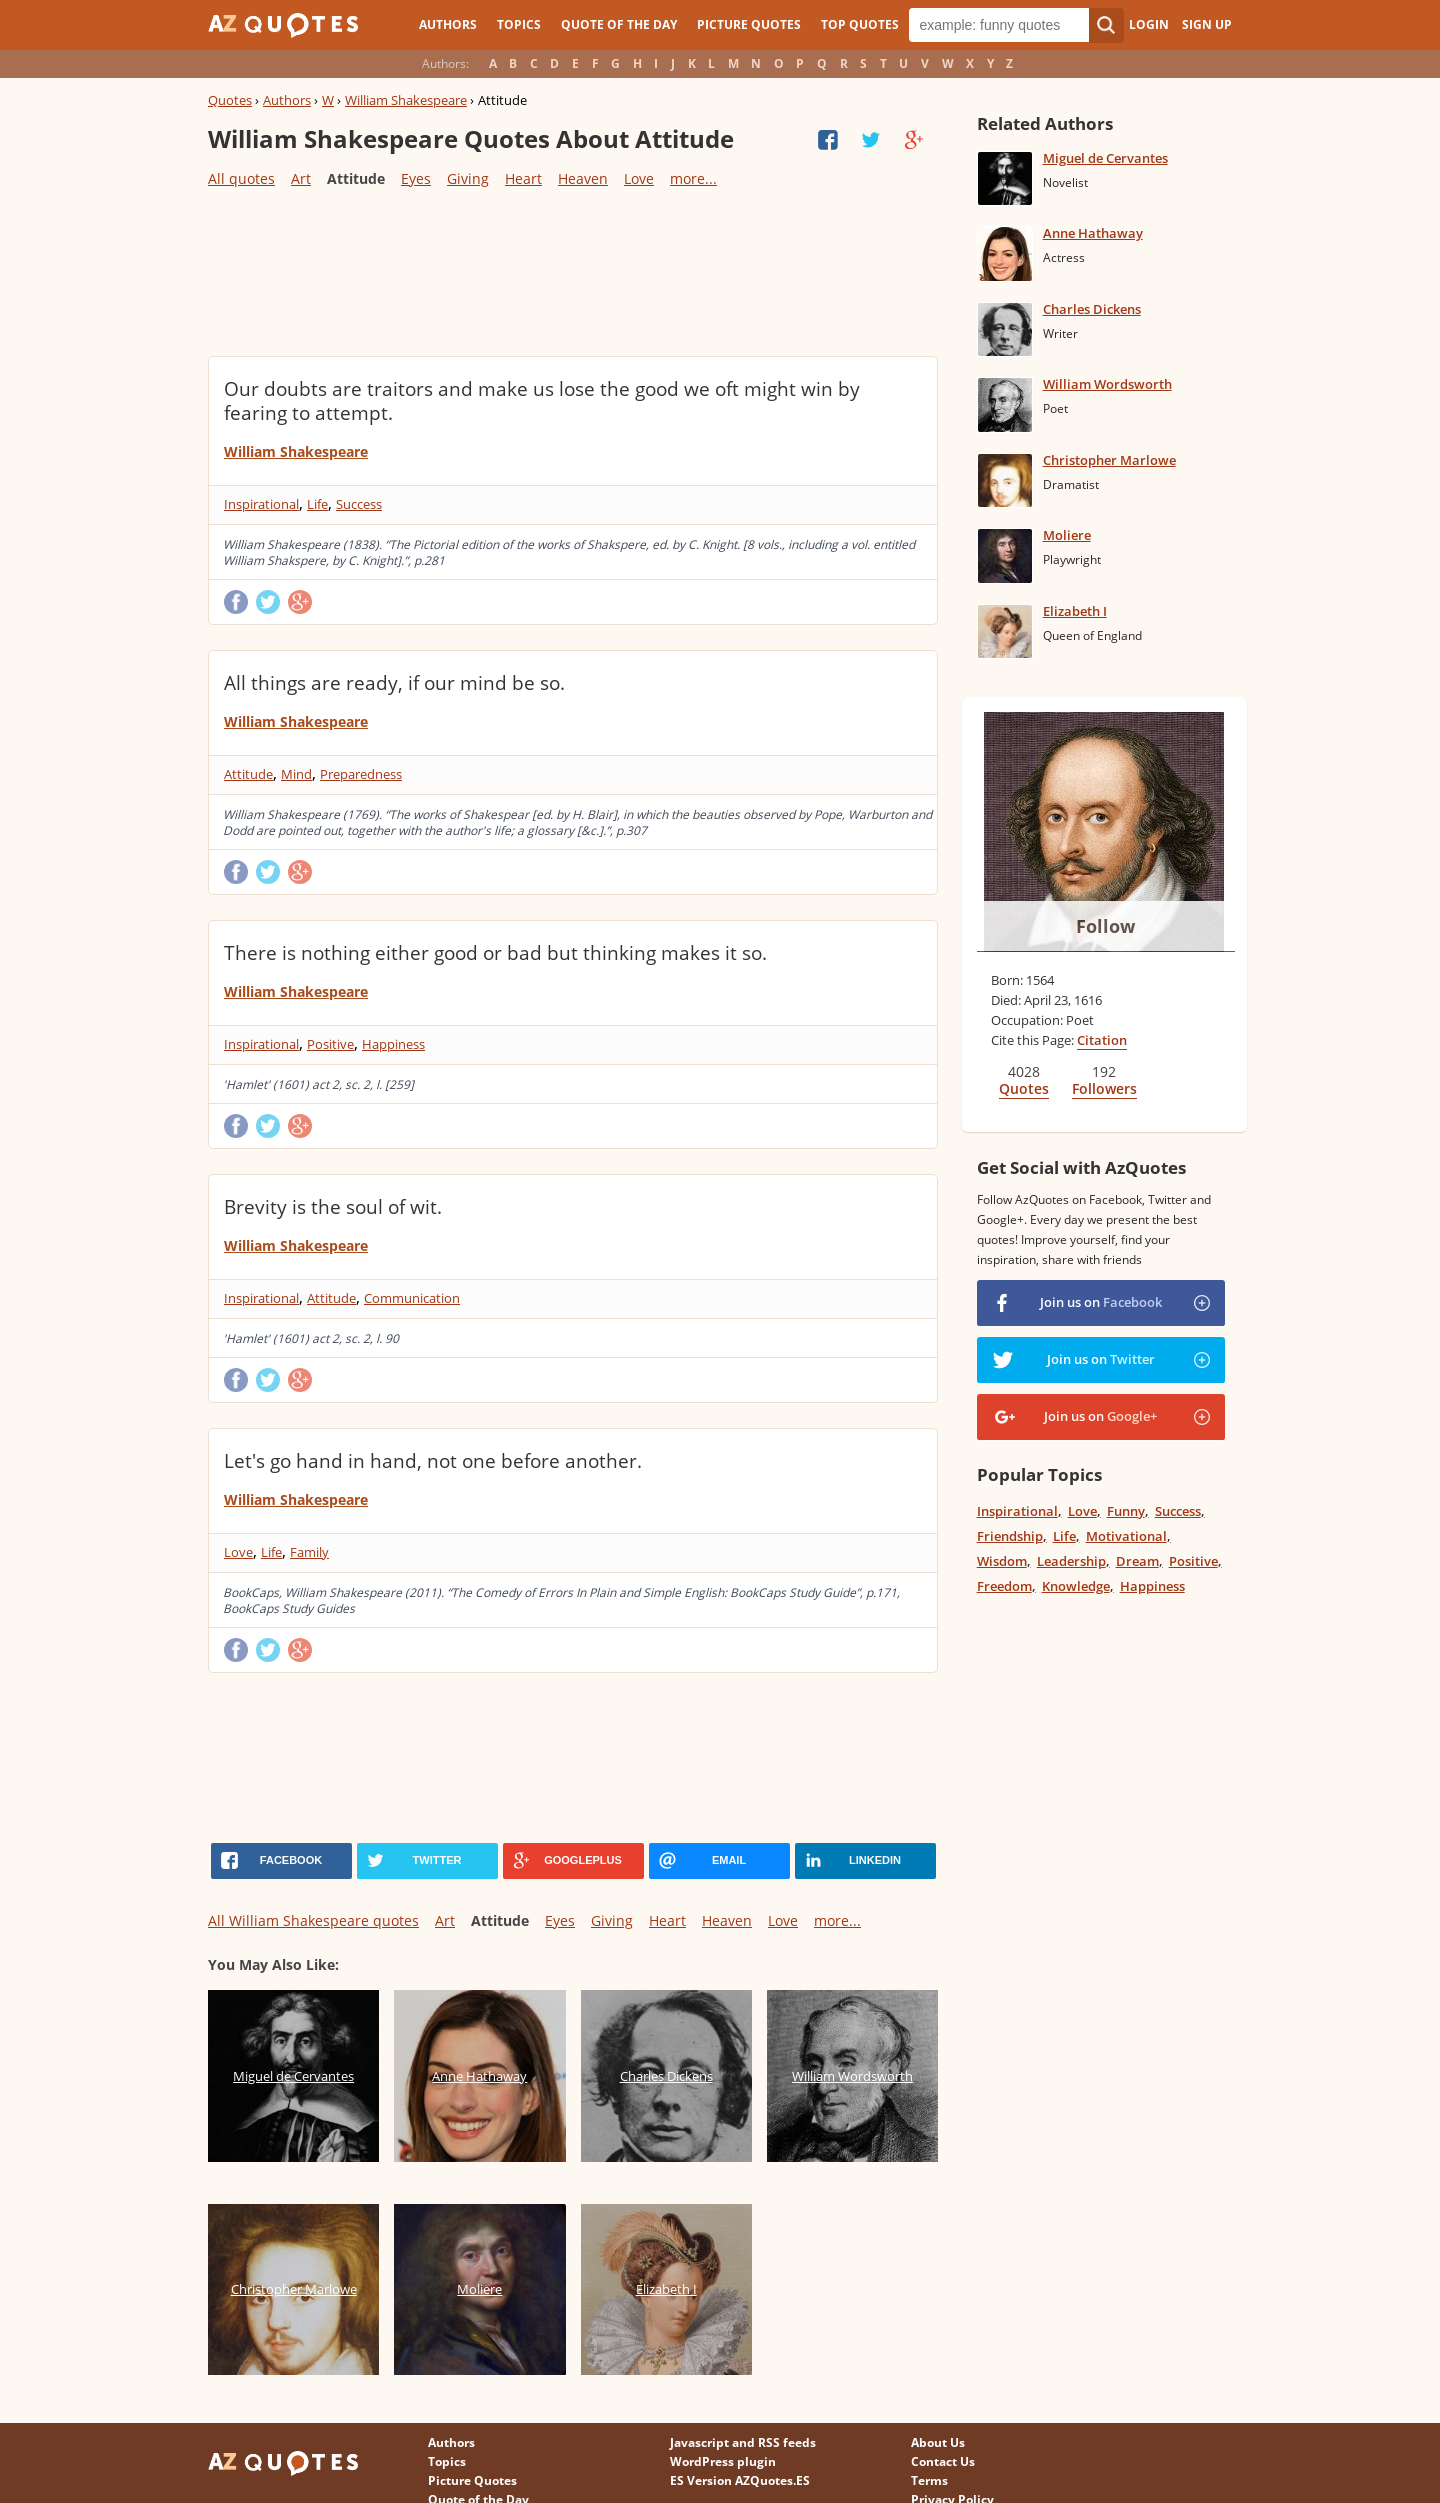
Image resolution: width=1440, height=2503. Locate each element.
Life (317, 504)
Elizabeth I (1075, 611)
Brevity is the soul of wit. (333, 1207)
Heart (523, 178)
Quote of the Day (619, 24)
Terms (929, 2480)
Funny (1126, 1511)
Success (359, 504)
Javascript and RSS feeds (743, 2442)
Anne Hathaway (1093, 233)
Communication (412, 1298)
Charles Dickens (1092, 309)
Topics (519, 24)
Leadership (1071, 1561)
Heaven (583, 178)
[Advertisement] (572, 271)
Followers (1104, 1088)
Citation (1102, 1040)
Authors (448, 24)
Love (639, 178)
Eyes (416, 178)
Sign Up (1207, 24)
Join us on (1101, 1302)
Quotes (230, 100)
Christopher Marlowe (1109, 460)
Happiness (393, 1044)
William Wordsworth (1107, 384)
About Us (938, 2442)
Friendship (1010, 1536)
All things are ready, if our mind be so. (394, 683)
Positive (330, 1044)
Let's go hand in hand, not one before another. (433, 1461)
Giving (468, 178)
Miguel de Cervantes (1105, 158)
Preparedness (361, 774)
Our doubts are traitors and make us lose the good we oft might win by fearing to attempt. (542, 401)
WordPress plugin (723, 2461)
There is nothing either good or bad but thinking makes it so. (495, 953)
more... (693, 178)
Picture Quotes (749, 24)
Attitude (248, 774)
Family (309, 1552)
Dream (1137, 1561)
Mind (296, 774)
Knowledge (1076, 1586)
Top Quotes (860, 24)
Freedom (1004, 1586)
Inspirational (261, 504)
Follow (1105, 926)
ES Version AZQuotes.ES (740, 2480)
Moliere (1067, 535)
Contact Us (943, 2461)
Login (1149, 24)
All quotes (241, 178)
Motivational (1126, 1536)
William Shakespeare (406, 100)
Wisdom (1002, 1561)
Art (301, 178)
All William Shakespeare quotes (313, 1920)
